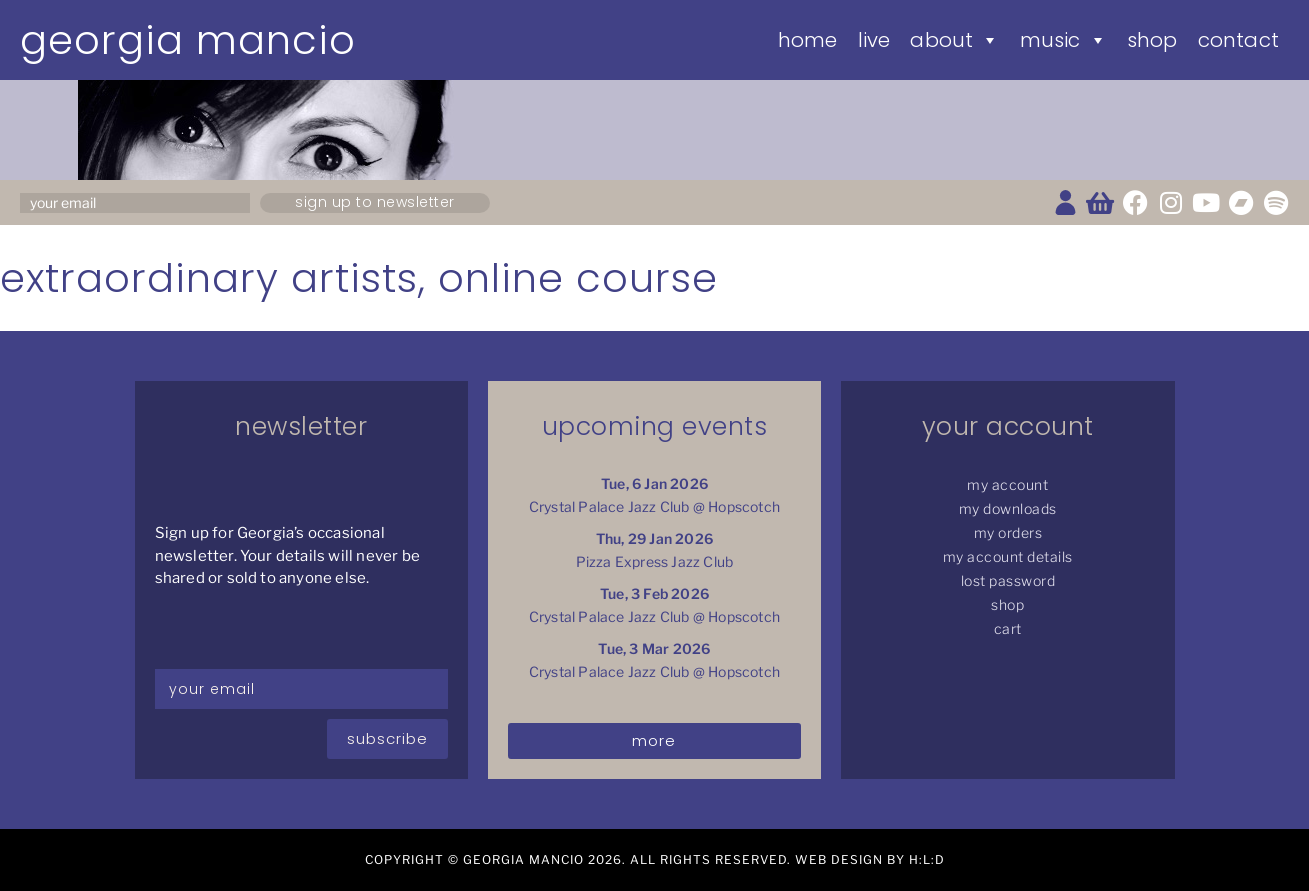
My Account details (1008, 556)
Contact (1238, 40)
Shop (1152, 40)
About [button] (954, 40)
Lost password (1008, 580)
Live (874, 40)
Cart (1008, 628)
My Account (1007, 484)
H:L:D (927, 859)
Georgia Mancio (188, 40)
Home (808, 40)
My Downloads (1008, 508)
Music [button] (1063, 40)
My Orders (1008, 532)
